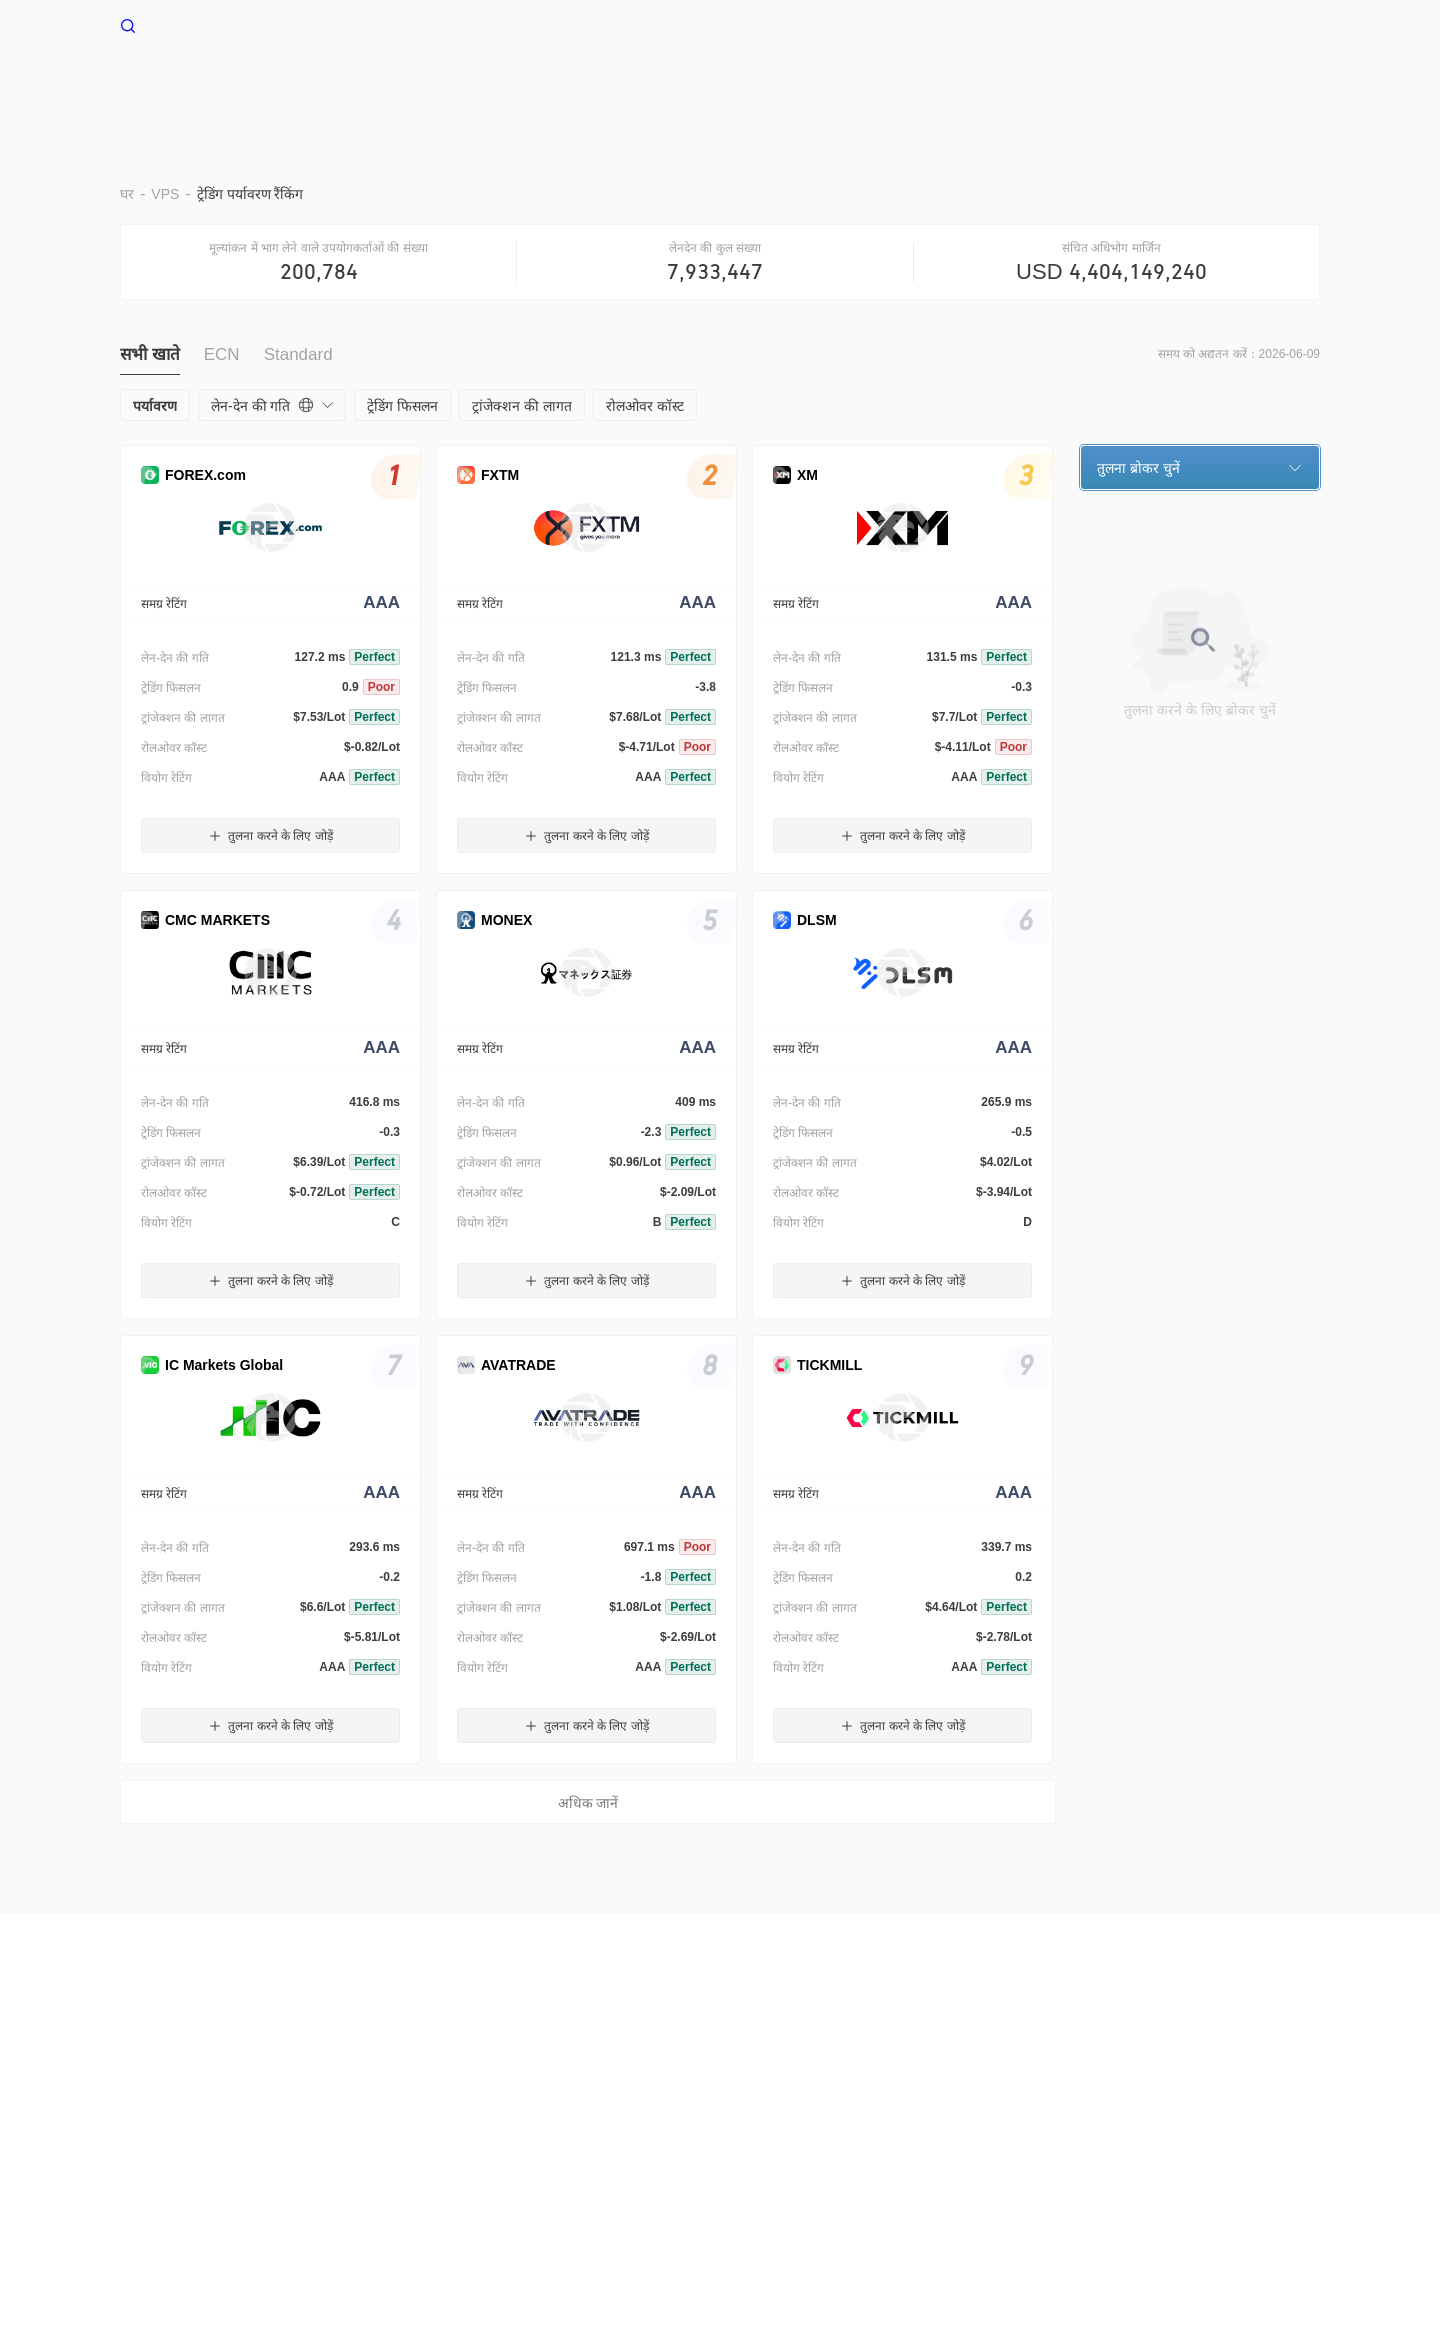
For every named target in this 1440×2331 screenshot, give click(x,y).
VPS (567, 87)
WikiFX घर (169, 24)
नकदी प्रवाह (1062, 87)
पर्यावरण (709, 87)
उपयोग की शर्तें (290, 2045)
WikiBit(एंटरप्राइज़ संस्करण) (576, 2045)
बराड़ (633, 87)
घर (507, 87)
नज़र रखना (1165, 87)
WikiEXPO (828, 2045)
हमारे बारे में (149, 2045)
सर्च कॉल (464, 2045)
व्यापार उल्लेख (949, 87)
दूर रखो (792, 87)
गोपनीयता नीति (385, 2045)
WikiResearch (921, 2045)
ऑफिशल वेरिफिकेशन (723, 2045)
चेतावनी (215, 2045)
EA (861, 87)
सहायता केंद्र (1270, 87)
